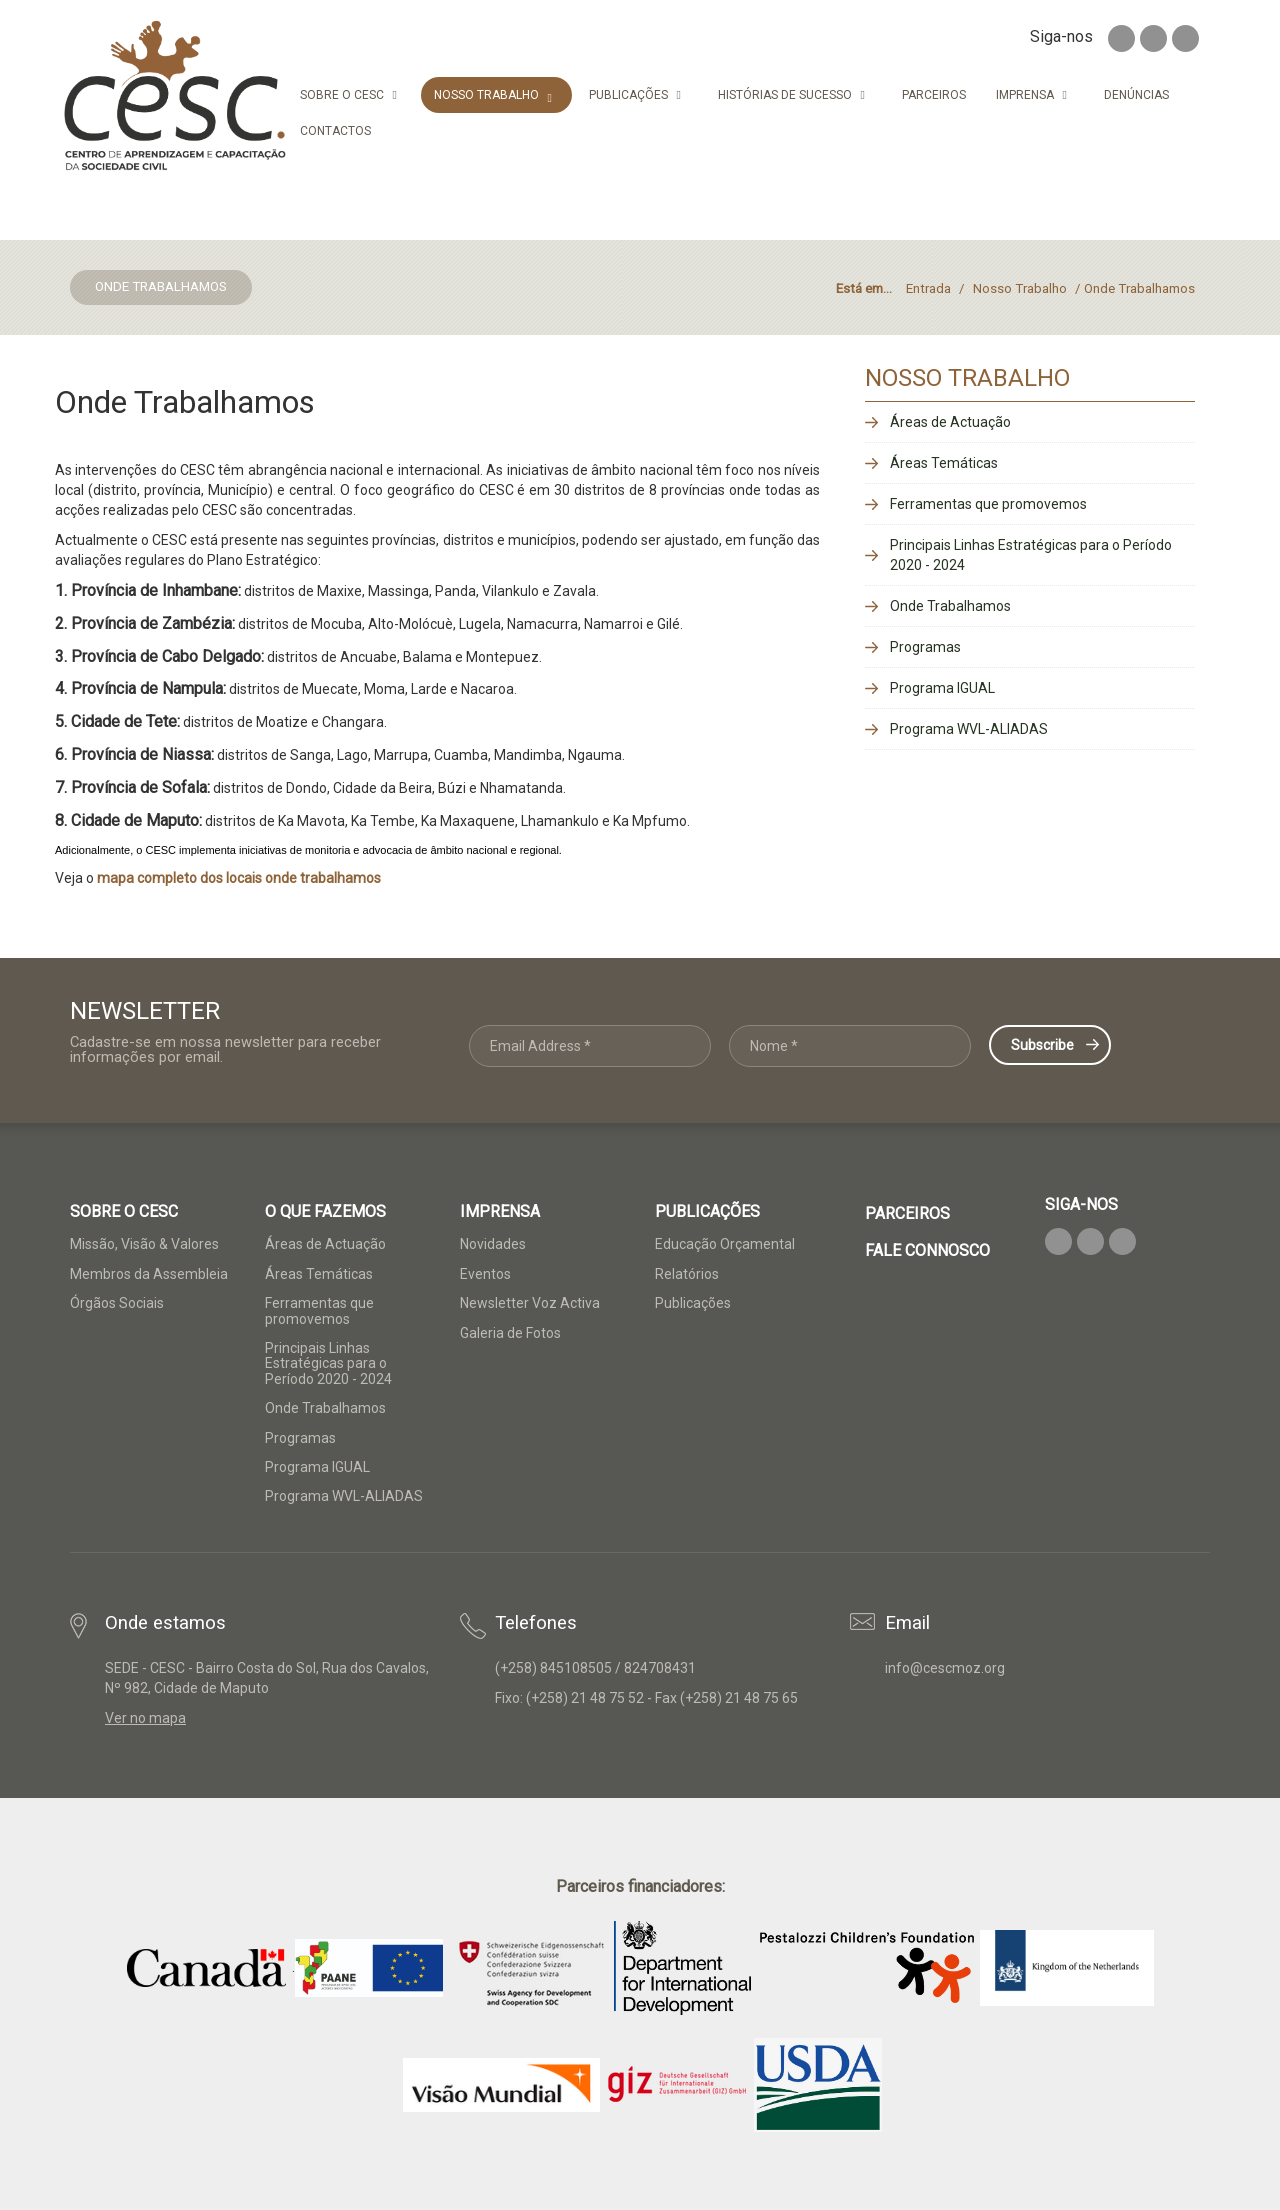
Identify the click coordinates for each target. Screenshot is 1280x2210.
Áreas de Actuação (950, 422)
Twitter (1153, 38)
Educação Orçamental (725, 1244)
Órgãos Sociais (117, 1303)
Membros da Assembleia (149, 1274)
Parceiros (907, 1213)
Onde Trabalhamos (950, 606)
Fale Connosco (927, 1250)
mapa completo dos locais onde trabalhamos (239, 878)
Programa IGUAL (942, 688)
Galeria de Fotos (510, 1333)
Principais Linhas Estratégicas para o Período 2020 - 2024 (1031, 555)
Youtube (1185, 38)
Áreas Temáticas (944, 463)
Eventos (485, 1274)
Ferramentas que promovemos (988, 504)
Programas (925, 647)
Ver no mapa (145, 1718)
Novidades (493, 1244)
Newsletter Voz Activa (530, 1303)
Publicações (693, 1303)
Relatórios (687, 1274)
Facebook (1121, 38)
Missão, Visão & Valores (144, 1244)
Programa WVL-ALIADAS (969, 729)
